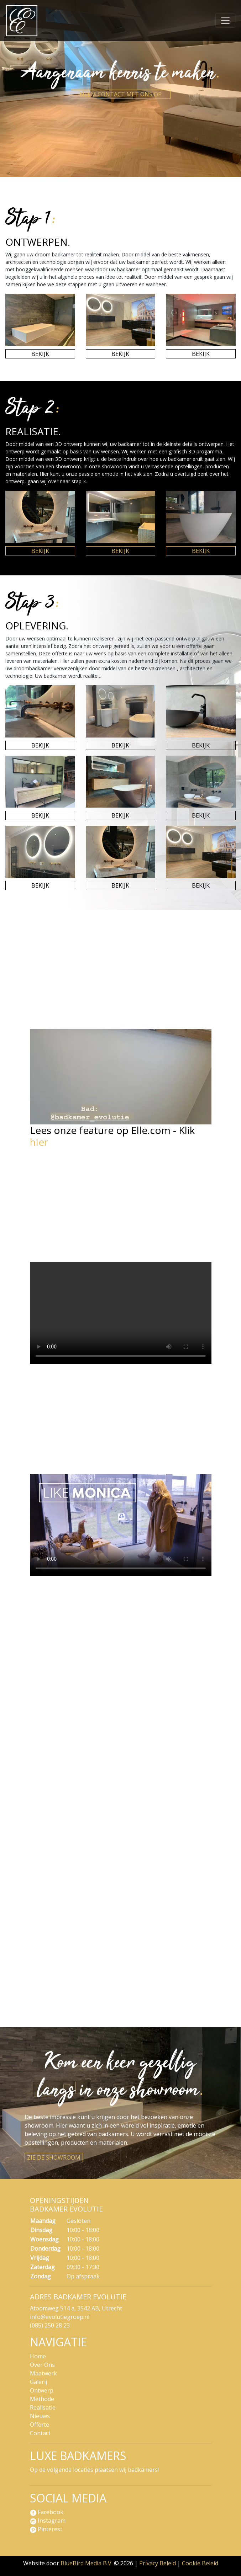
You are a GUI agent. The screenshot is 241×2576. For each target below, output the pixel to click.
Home (38, 2356)
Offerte (39, 2424)
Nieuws (40, 2416)
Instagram (48, 2520)
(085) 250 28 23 (50, 2325)
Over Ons (42, 2365)
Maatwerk (43, 2373)
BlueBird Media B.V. (86, 2563)
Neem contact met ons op (121, 94)
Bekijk (40, 354)
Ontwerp (41, 2390)
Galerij (38, 2382)
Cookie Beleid (200, 2563)
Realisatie (43, 2407)
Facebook (46, 2512)
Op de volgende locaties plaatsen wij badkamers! (94, 2470)
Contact (40, 2433)
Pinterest (46, 2529)
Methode (42, 2399)
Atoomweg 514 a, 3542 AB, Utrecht (76, 2308)
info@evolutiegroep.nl (59, 2317)
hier (39, 1142)
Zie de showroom (53, 2157)
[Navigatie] (225, 21)
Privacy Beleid (157, 2563)
